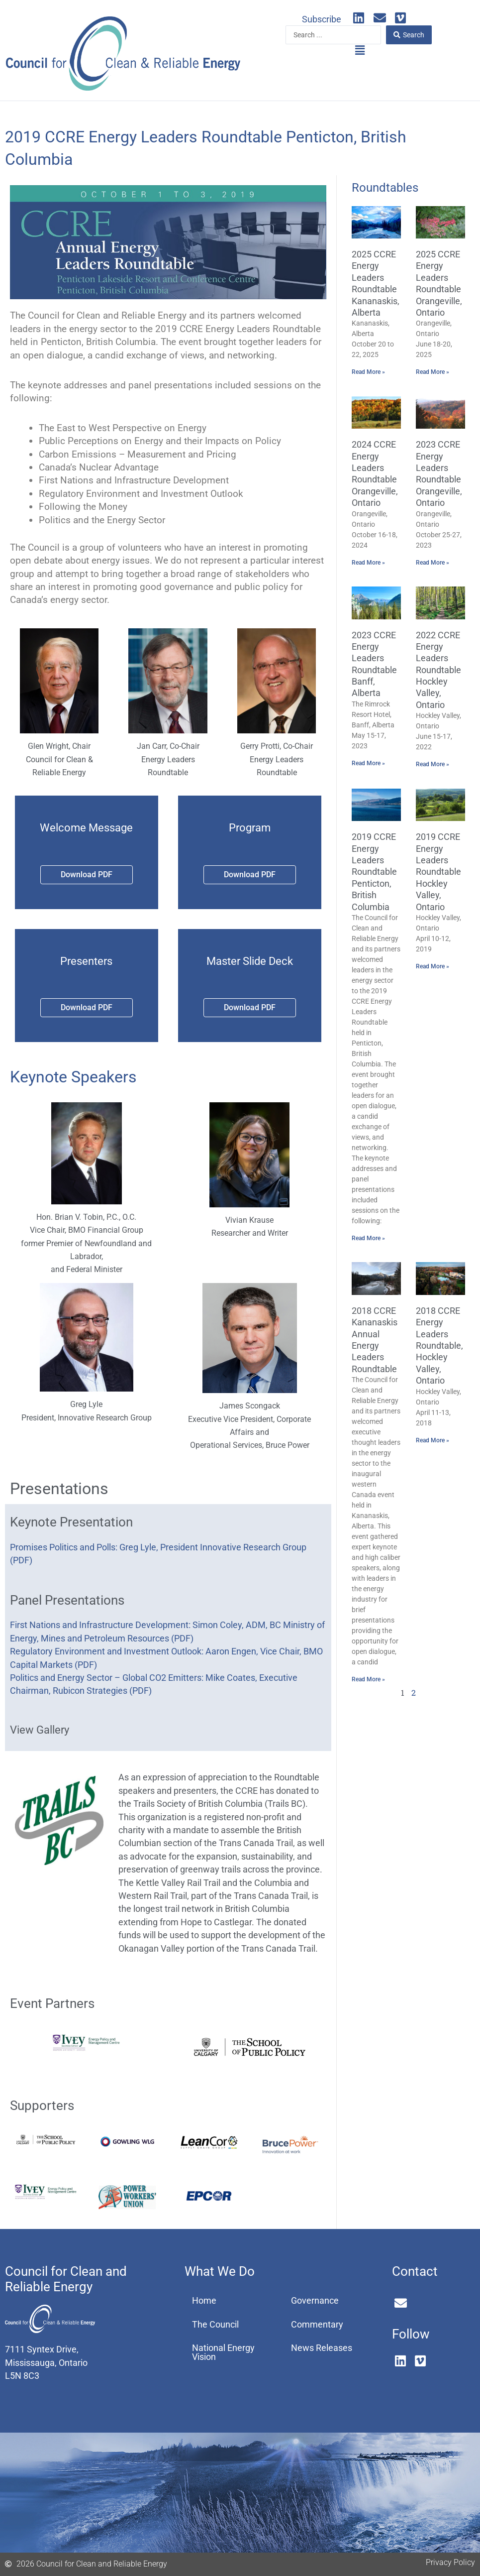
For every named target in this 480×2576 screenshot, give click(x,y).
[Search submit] (409, 34)
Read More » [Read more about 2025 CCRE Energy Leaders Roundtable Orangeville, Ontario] (432, 371)
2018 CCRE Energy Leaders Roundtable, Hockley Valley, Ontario (439, 1345)
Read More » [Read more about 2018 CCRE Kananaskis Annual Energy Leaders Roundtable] (368, 1679)
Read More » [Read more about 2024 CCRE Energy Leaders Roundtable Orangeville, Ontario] (368, 562)
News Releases (321, 2348)
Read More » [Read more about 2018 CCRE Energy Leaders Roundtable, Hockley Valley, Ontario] (432, 1440)
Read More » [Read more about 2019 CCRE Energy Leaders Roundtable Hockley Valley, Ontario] (432, 966)
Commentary (317, 2325)
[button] (360, 50)
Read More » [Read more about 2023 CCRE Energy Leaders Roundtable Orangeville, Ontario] (432, 562)
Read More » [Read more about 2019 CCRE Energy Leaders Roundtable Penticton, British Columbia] (368, 1238)
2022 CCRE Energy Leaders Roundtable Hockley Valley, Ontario (438, 670)
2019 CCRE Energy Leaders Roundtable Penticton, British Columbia (374, 871)
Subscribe (321, 19)
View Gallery (39, 1729)
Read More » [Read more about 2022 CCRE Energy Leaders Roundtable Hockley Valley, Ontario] (432, 764)
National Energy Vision (223, 2352)
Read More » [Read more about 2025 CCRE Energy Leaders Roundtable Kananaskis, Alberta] (368, 371)
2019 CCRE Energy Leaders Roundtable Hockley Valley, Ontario (438, 871)
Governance (315, 2301)
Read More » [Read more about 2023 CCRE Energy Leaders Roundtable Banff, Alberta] (368, 763)
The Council (215, 2325)
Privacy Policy (450, 2562)
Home (204, 2301)
